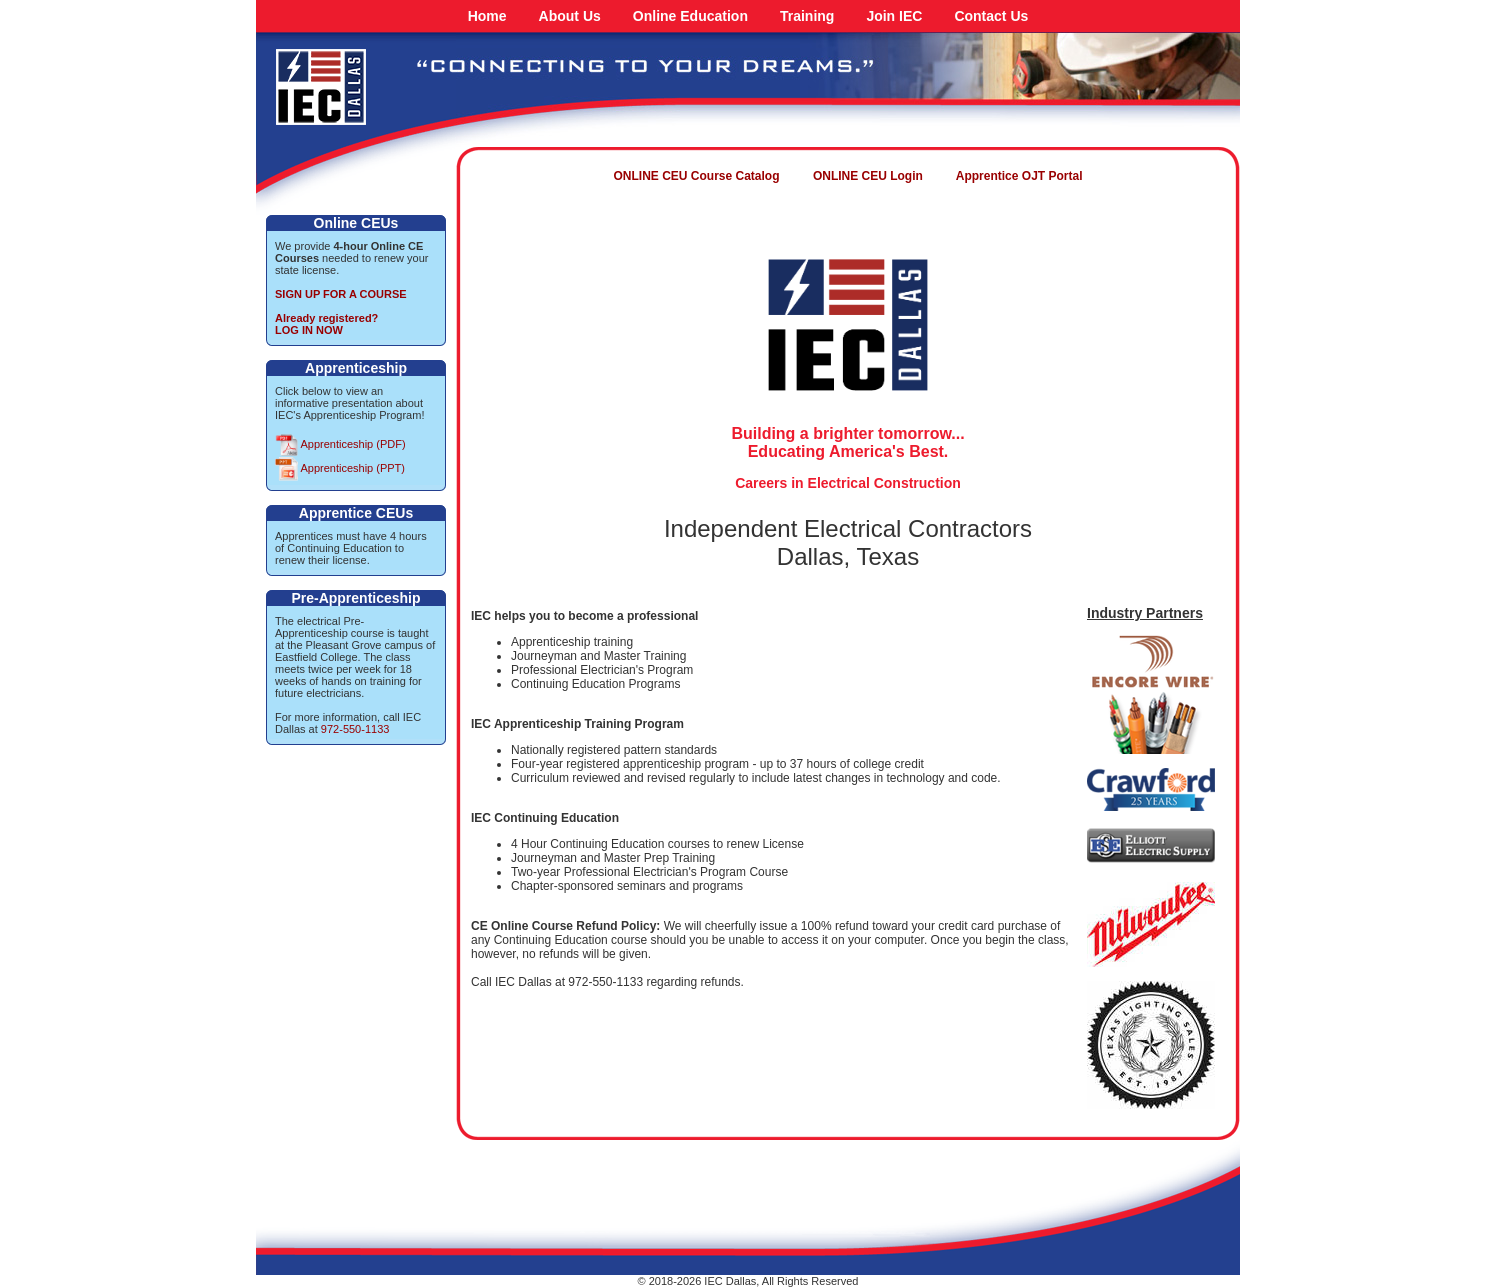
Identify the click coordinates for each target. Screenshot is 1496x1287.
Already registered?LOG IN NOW (326, 324)
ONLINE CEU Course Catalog (697, 176)
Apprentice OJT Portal (1019, 176)
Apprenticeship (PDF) (340, 444)
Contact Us (991, 16)
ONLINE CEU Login (868, 176)
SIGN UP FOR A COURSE (341, 294)
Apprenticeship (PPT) (340, 468)
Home (487, 16)
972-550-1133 (355, 729)
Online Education (690, 16)
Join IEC (894, 16)
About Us (570, 16)
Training (807, 16)
